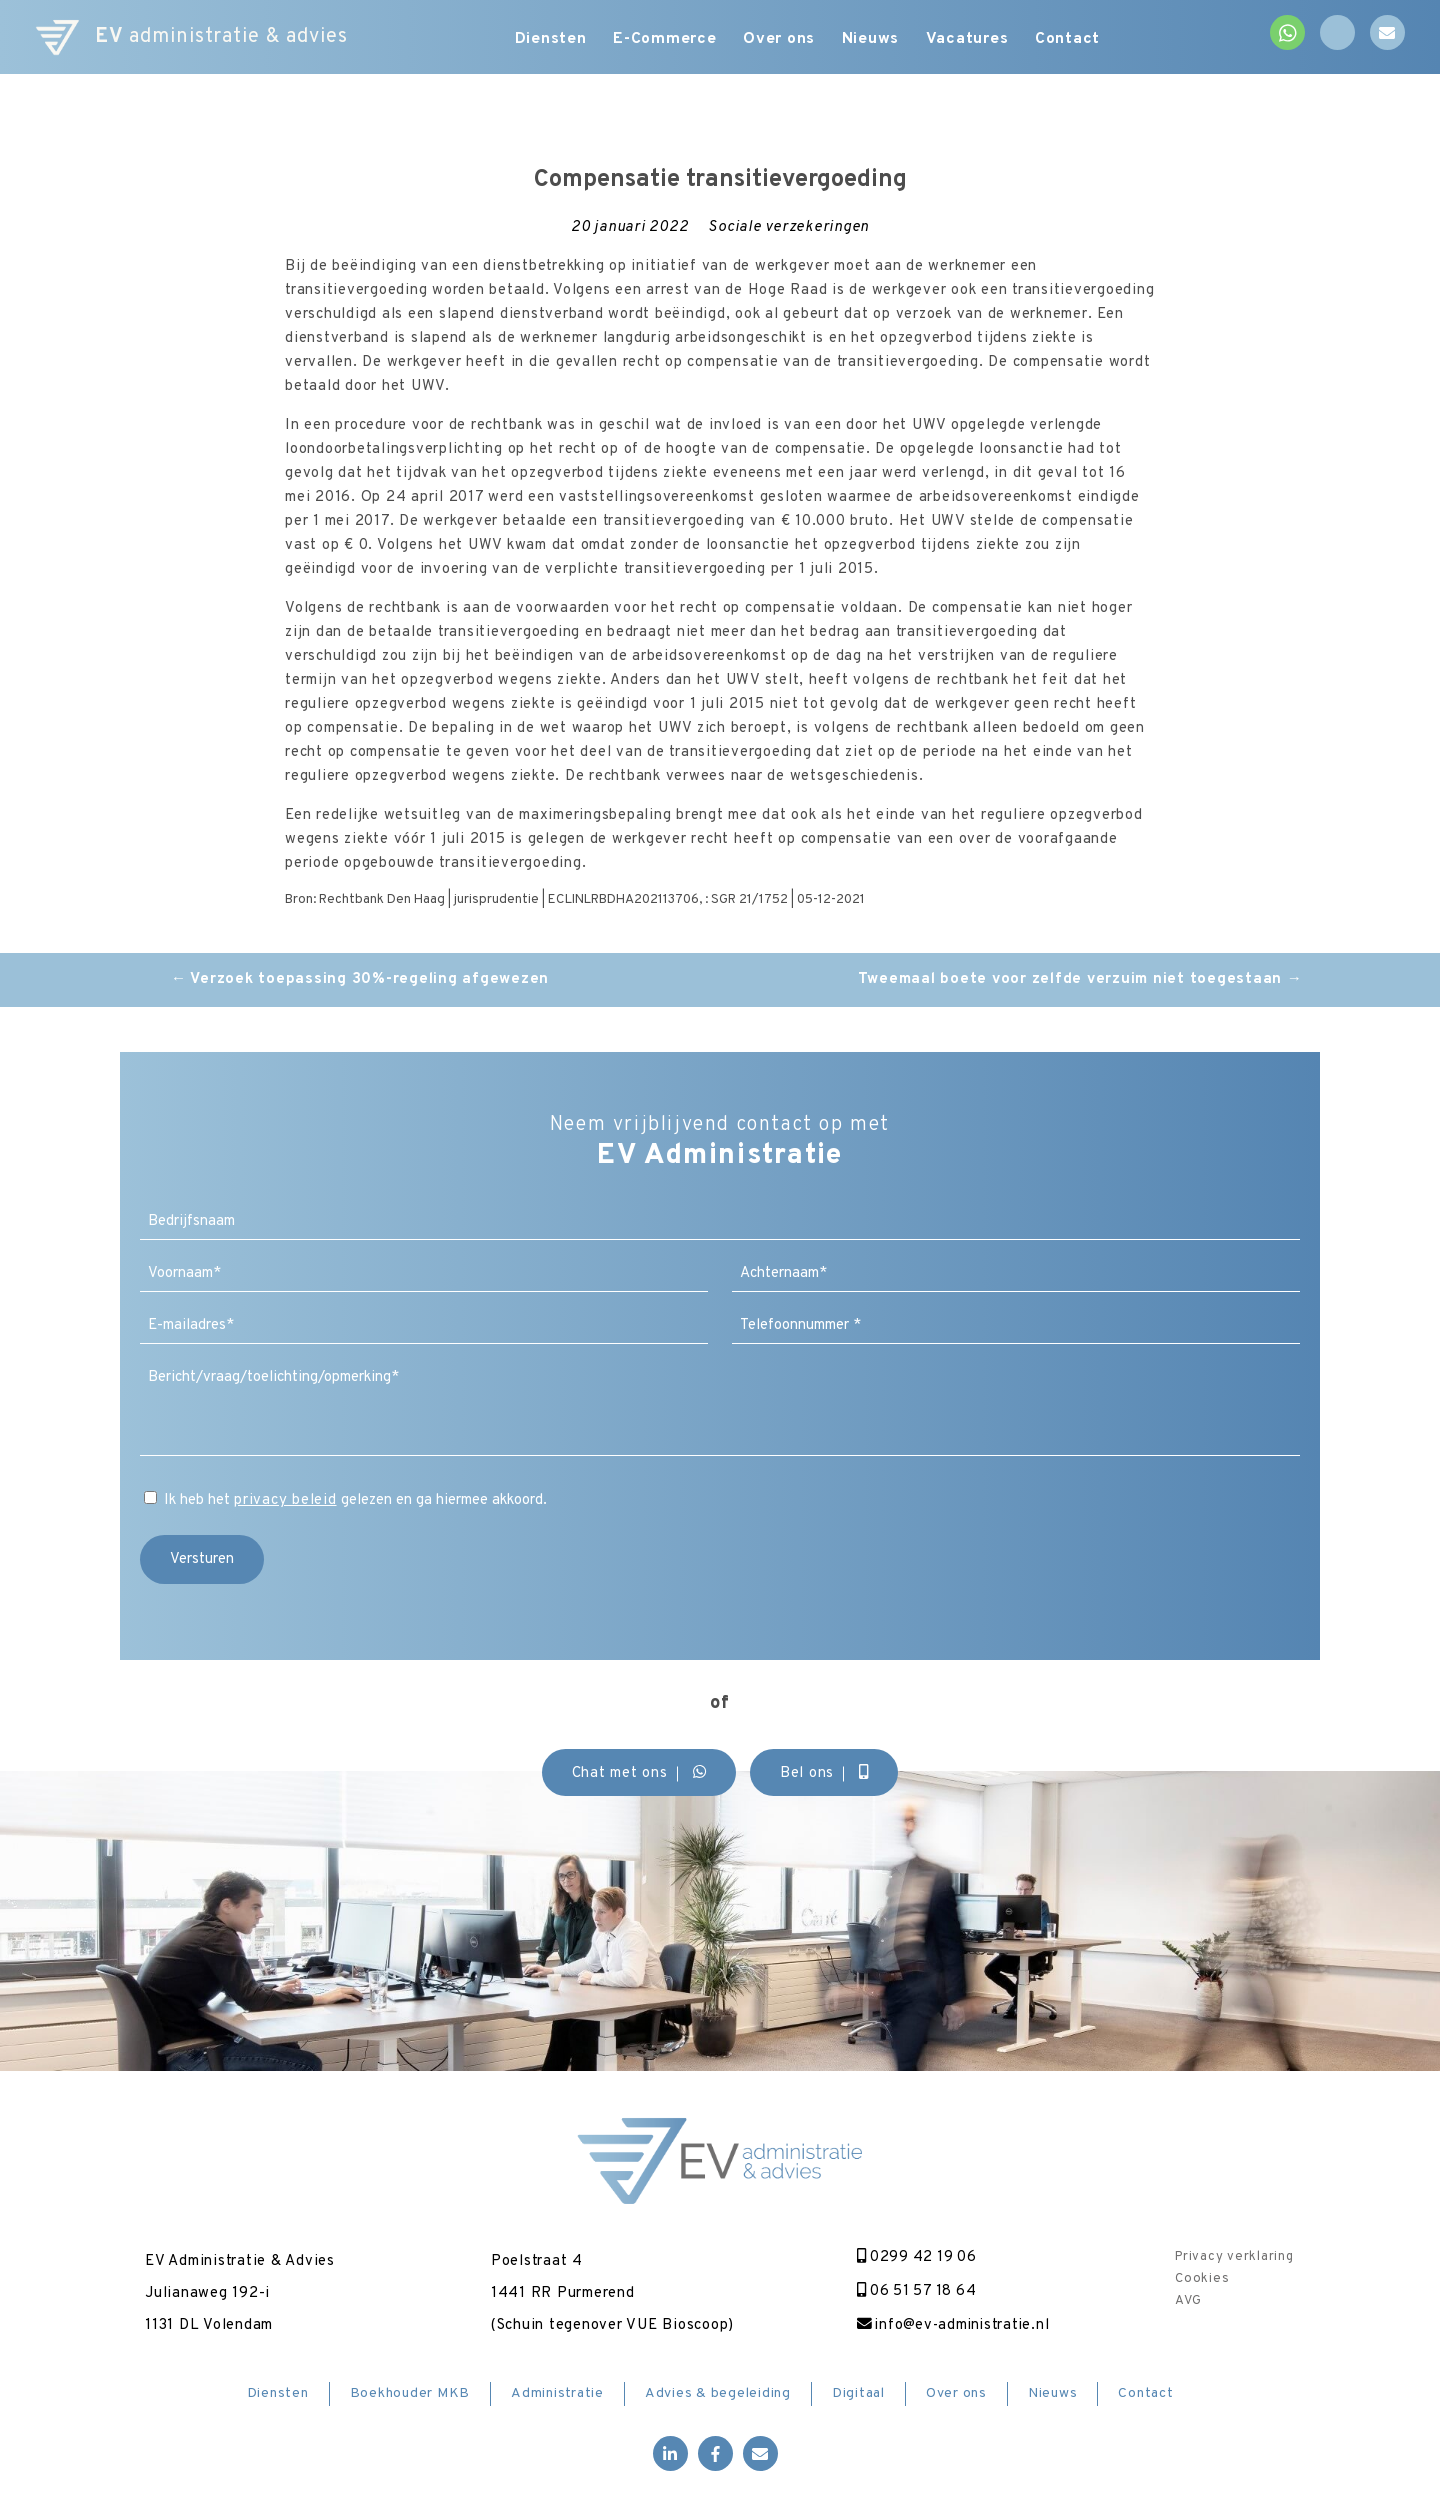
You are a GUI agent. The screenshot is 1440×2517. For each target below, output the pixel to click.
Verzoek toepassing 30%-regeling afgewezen (360, 979)
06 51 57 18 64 (912, 2291)
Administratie (557, 2394)
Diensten (546, 40)
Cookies (1202, 2279)
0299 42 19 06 (912, 2257)
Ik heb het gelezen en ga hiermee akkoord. (355, 1500)
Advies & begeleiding (718, 2394)
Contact (1080, 40)
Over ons (782, 40)
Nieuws (877, 40)
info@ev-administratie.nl (949, 2325)
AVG (1188, 2301)
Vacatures (976, 40)
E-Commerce (664, 40)
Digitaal (858, 2394)
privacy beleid (285, 1500)
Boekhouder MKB (410, 2394)
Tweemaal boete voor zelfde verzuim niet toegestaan (1080, 979)
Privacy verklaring (1234, 2257)
